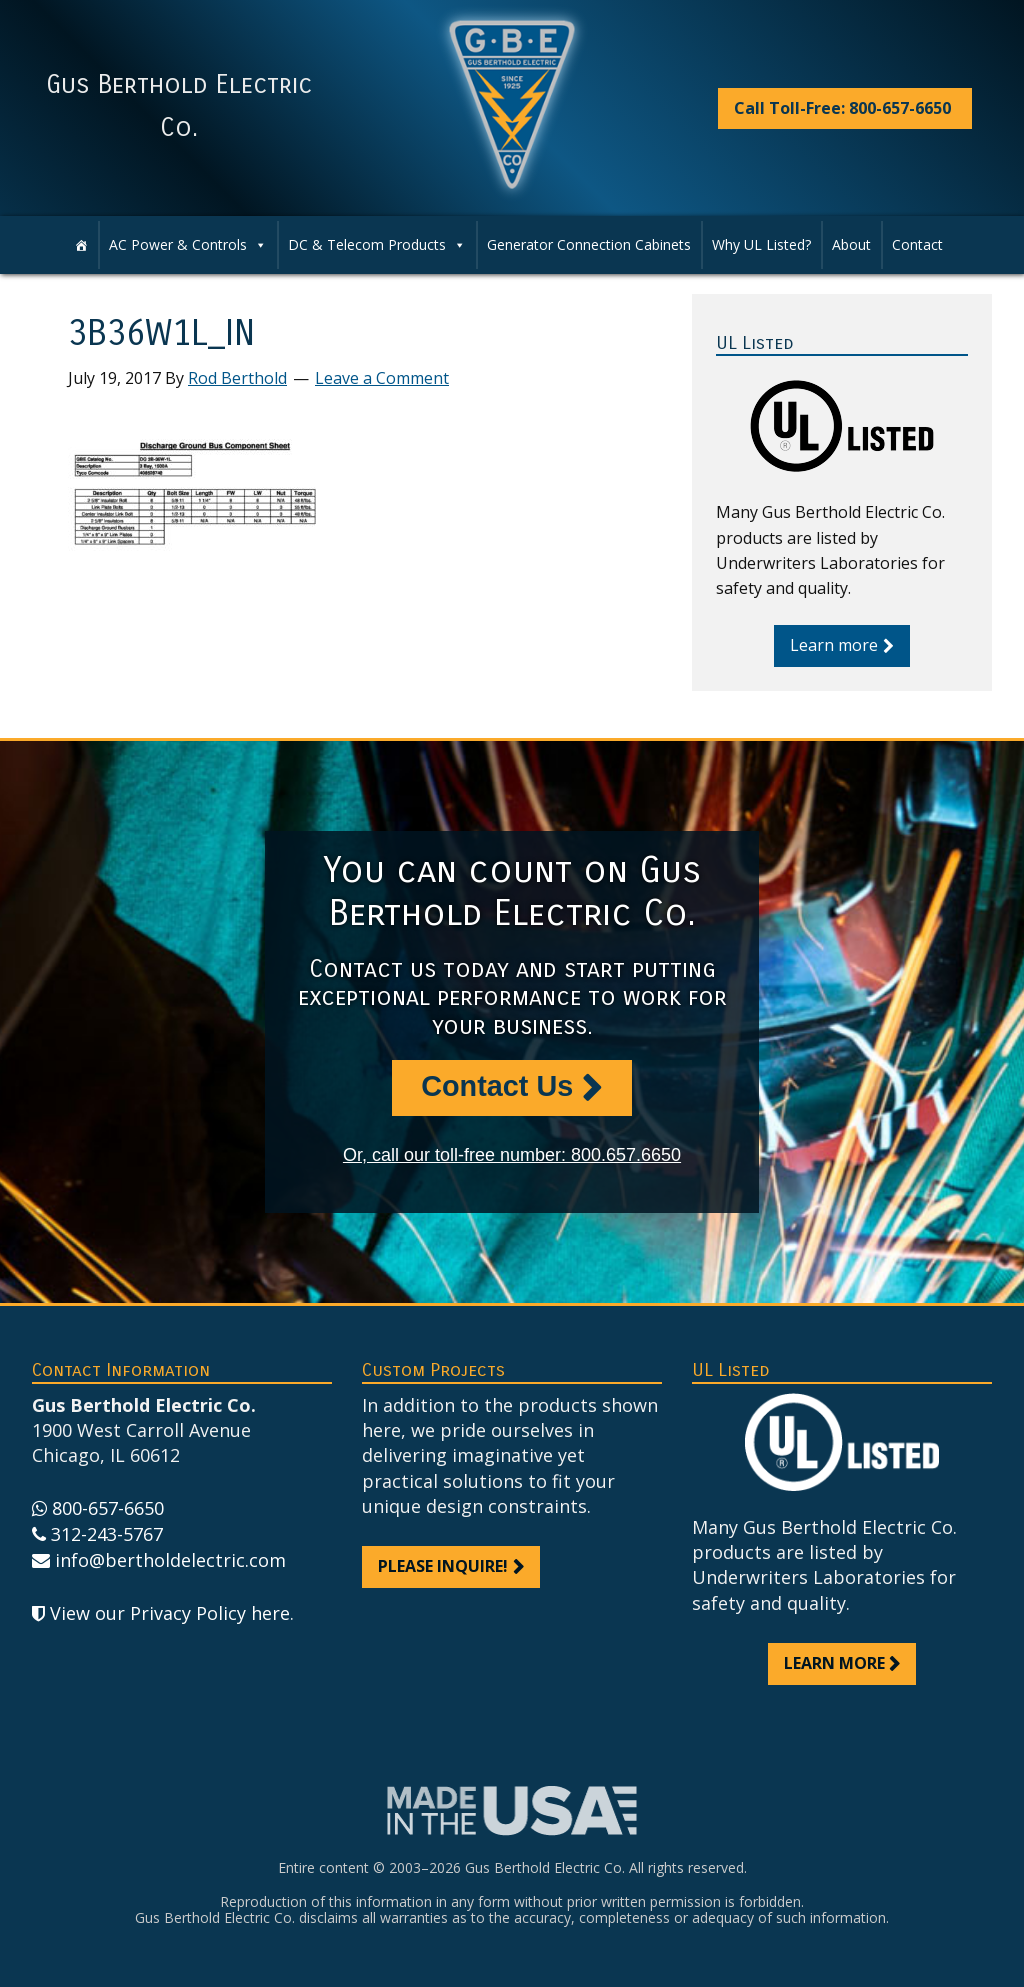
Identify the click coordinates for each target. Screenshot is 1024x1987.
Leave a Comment (382, 378)
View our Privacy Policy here (170, 1613)
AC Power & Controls (188, 245)
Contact (917, 244)
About (851, 244)
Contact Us (497, 1086)
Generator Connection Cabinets (589, 244)
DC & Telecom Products (377, 245)
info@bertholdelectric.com (170, 1560)
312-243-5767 (107, 1534)
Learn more (834, 645)
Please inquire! (443, 1566)
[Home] (81, 245)
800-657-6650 (108, 1508)
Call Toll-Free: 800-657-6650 (842, 108)
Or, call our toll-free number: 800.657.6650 (512, 1155)
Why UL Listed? (761, 244)
